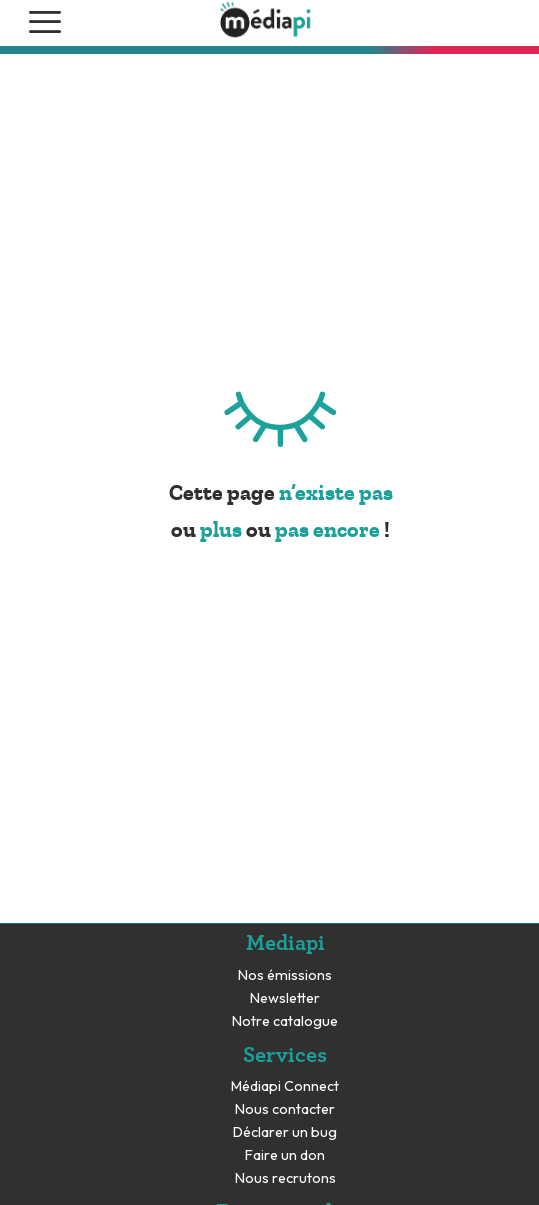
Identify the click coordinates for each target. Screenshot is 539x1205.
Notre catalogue (285, 1021)
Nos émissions (285, 975)
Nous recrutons (285, 1178)
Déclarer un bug (285, 1132)
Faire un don (285, 1155)
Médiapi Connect (285, 1086)
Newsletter (285, 998)
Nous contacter (285, 1109)
